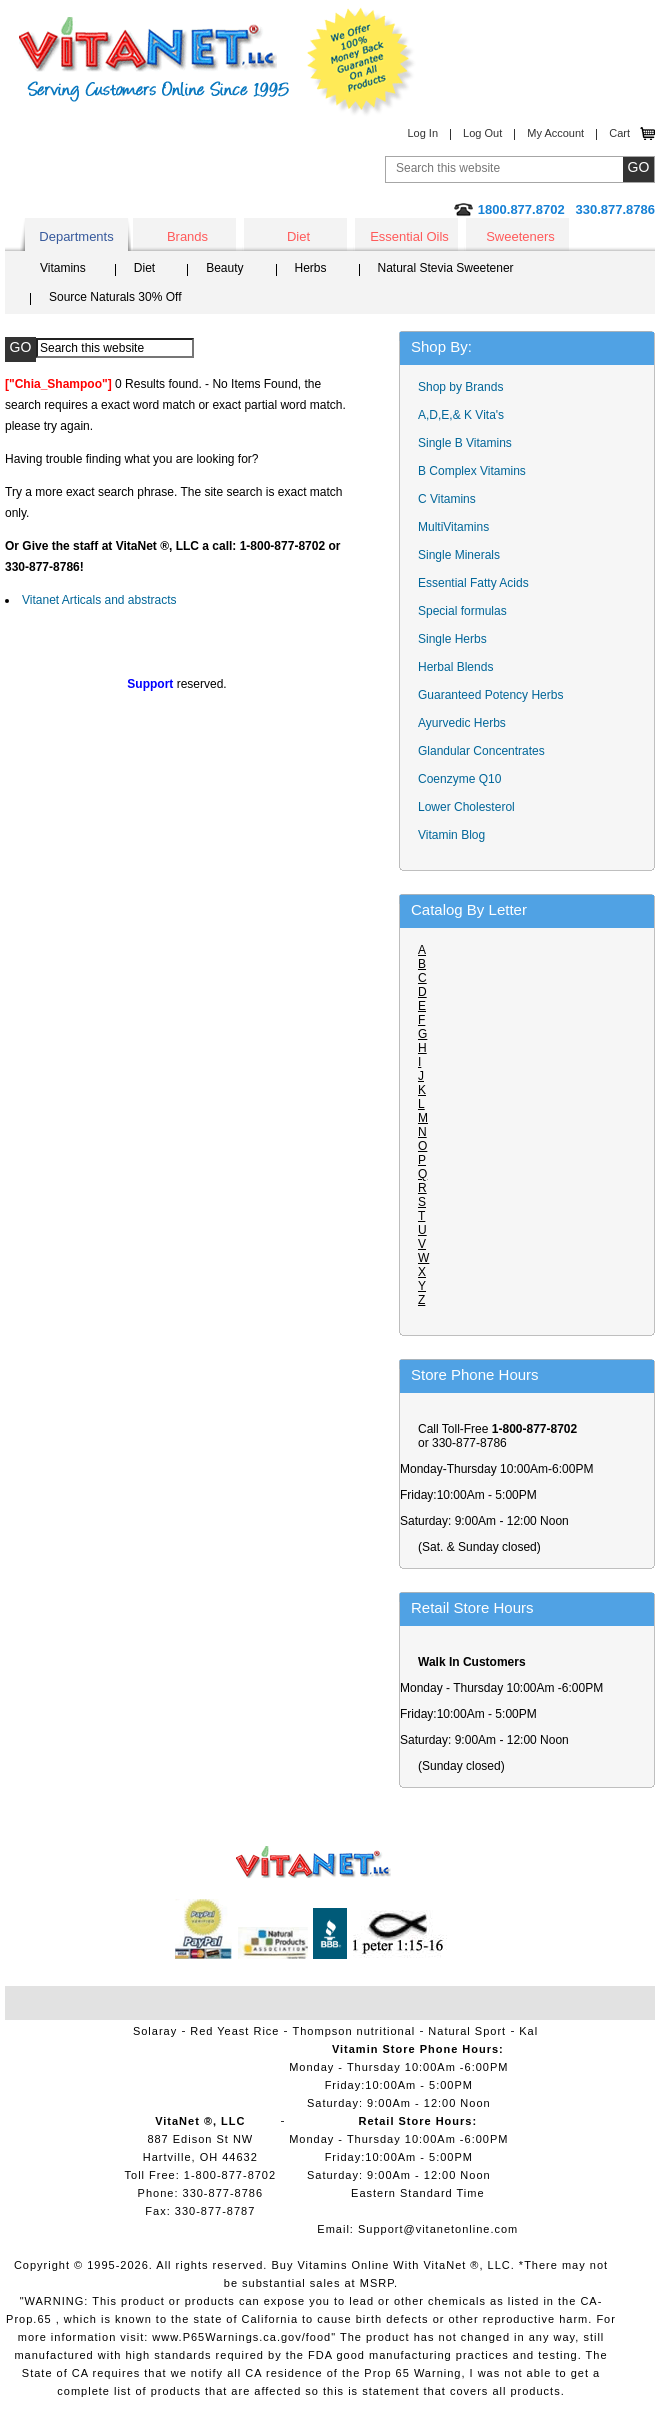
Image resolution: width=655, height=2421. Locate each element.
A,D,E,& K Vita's (461, 415)
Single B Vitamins (465, 443)
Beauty (224, 268)
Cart (619, 133)
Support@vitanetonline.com (438, 2229)
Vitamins (63, 268)
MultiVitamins (453, 527)
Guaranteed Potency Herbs (490, 695)
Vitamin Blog (451, 835)
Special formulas (462, 611)
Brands (187, 236)
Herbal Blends (455, 667)
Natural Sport (467, 2031)
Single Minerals (459, 555)
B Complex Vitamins (472, 471)
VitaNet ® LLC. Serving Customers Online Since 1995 (154, 59)
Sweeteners (520, 236)
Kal (528, 2031)
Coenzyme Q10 (459, 779)
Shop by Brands (465, 387)
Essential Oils (409, 236)
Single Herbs (452, 639)
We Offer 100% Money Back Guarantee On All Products (361, 62)
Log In (422, 133)
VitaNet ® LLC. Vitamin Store (313, 1862)
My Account (555, 133)
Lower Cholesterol (466, 807)
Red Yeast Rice (234, 2031)
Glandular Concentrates (481, 751)
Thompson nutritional (354, 2031)
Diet (298, 236)
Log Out (482, 133)
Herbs (311, 268)
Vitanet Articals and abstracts (99, 600)
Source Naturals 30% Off (115, 297)
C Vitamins (447, 499)
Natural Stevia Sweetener (446, 268)
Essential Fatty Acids (473, 583)
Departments (76, 236)
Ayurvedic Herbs (462, 723)
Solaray (155, 2031)
